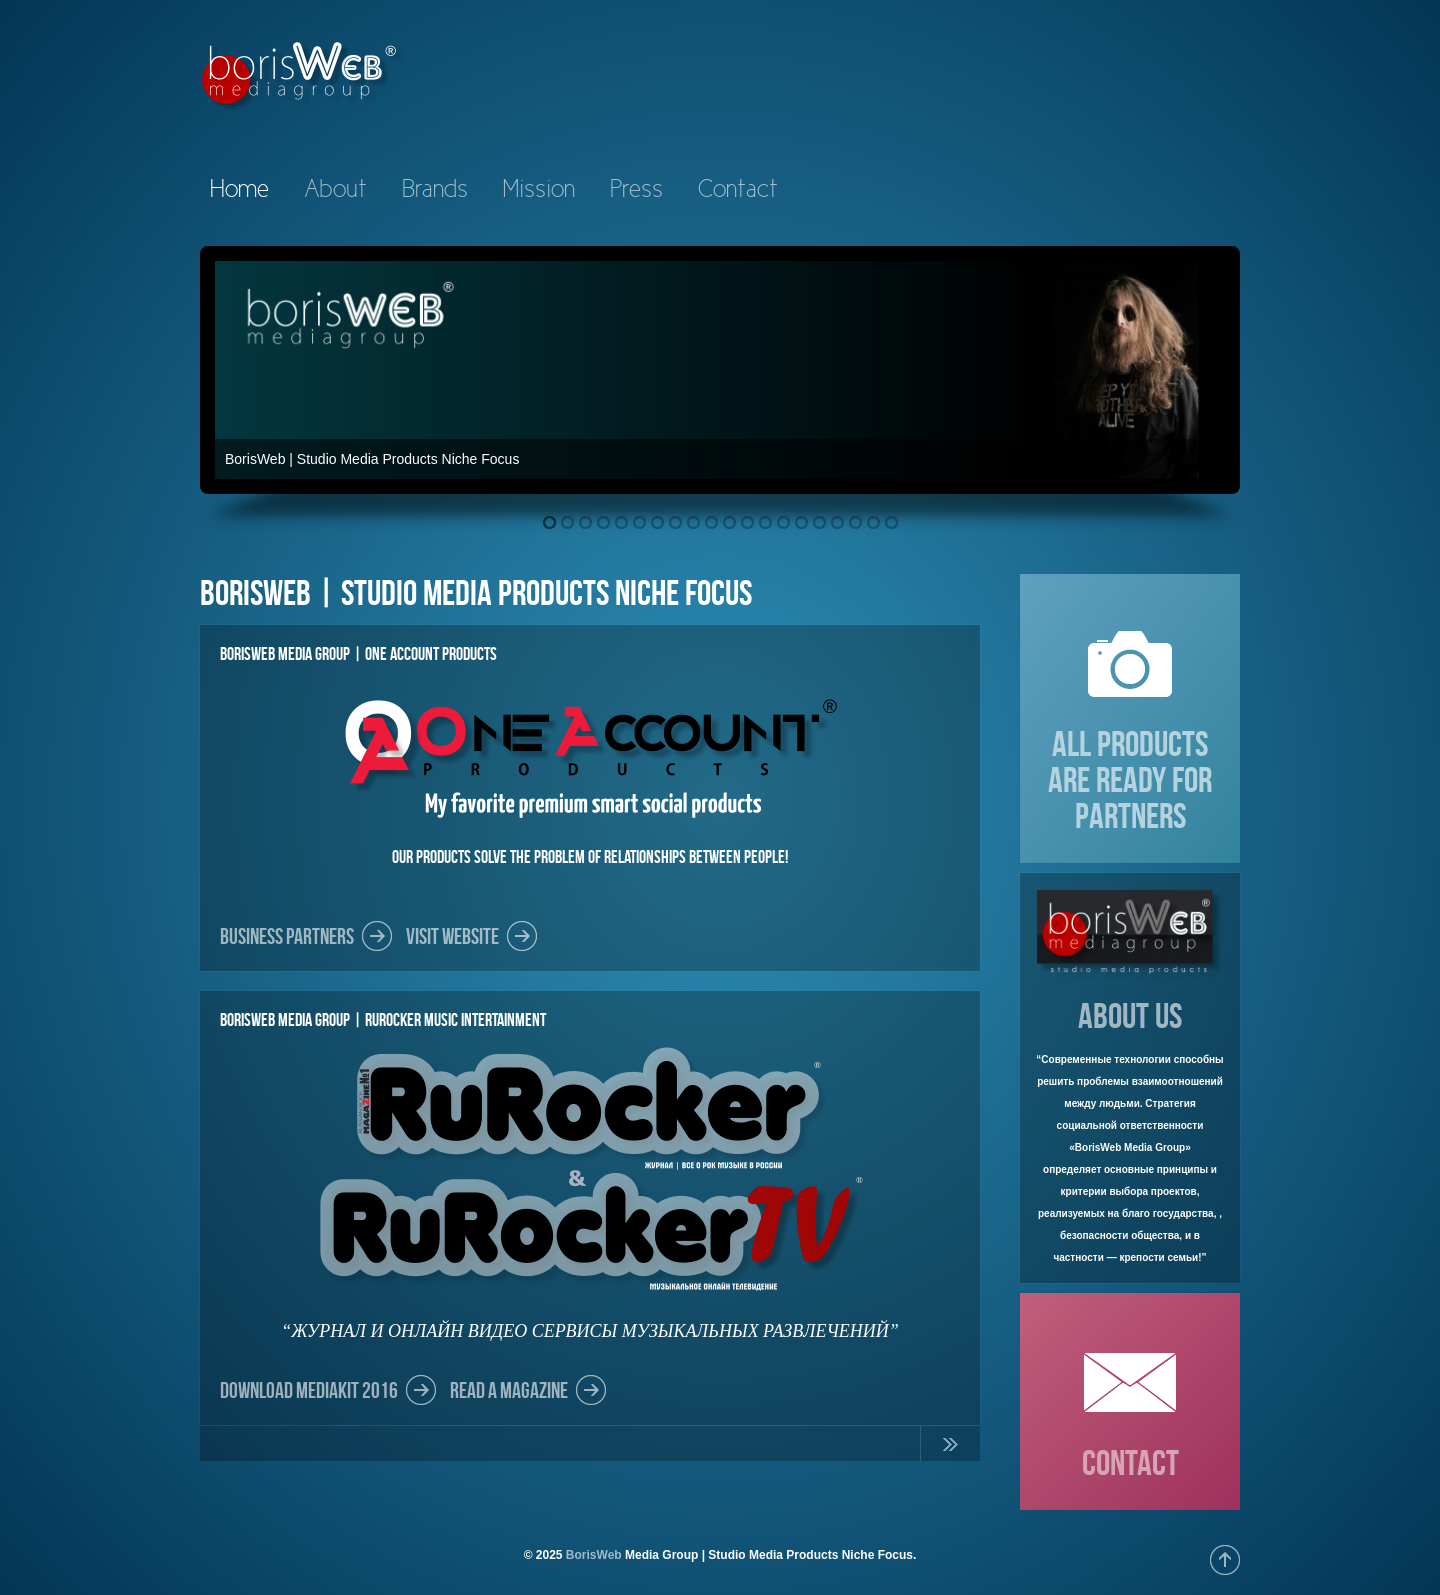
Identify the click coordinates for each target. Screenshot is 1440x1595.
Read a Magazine (509, 1390)
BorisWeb (594, 1555)
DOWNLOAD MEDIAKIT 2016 (309, 1390)
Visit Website (452, 936)
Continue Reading (950, 1448)
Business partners (287, 936)
